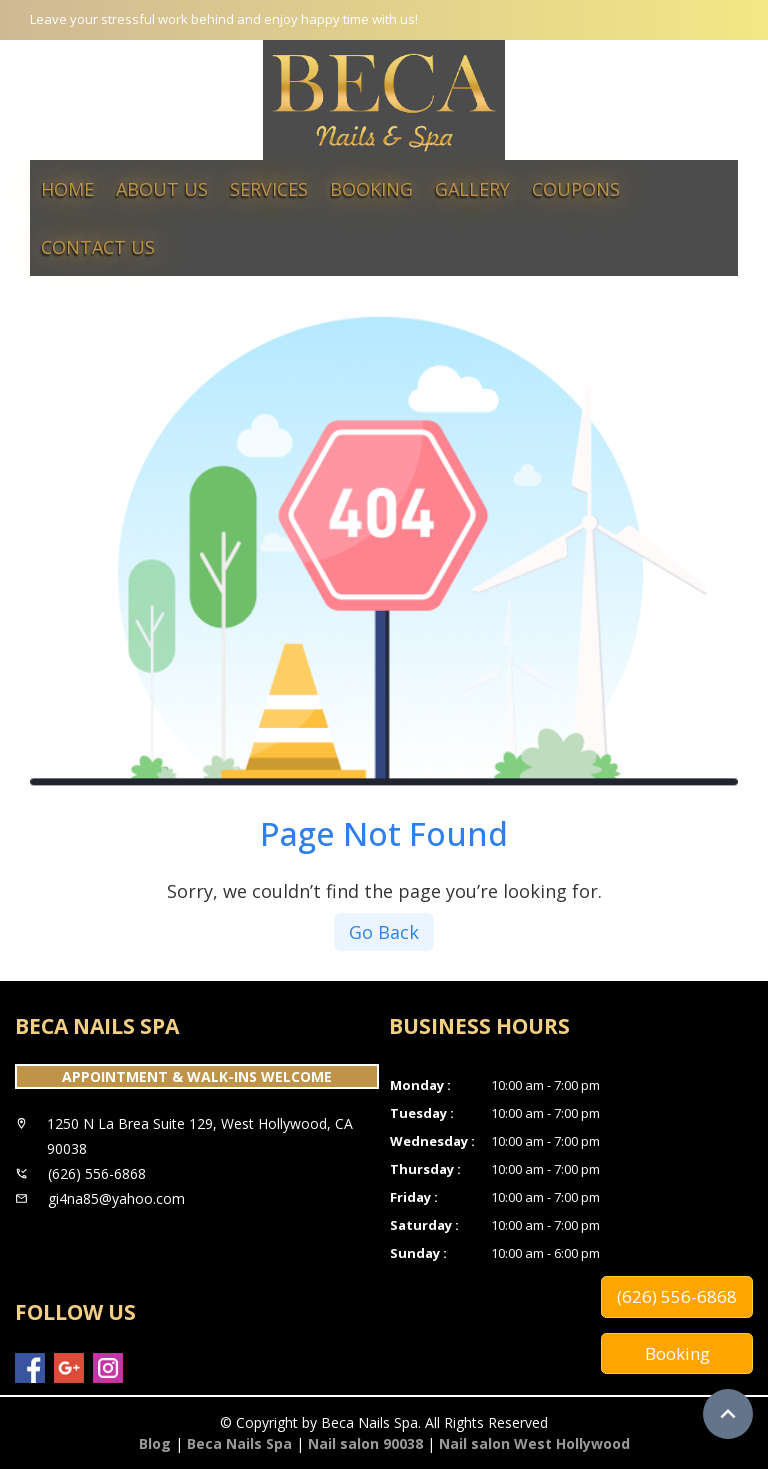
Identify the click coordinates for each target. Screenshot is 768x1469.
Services (269, 189)
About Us (162, 189)
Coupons (576, 189)
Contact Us (98, 247)
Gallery (472, 189)
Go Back (384, 932)
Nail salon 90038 (365, 1443)
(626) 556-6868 (677, 1296)
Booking (371, 189)
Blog (155, 1443)
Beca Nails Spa (239, 1443)
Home (67, 189)
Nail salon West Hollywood (534, 1443)
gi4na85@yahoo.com (116, 1198)
